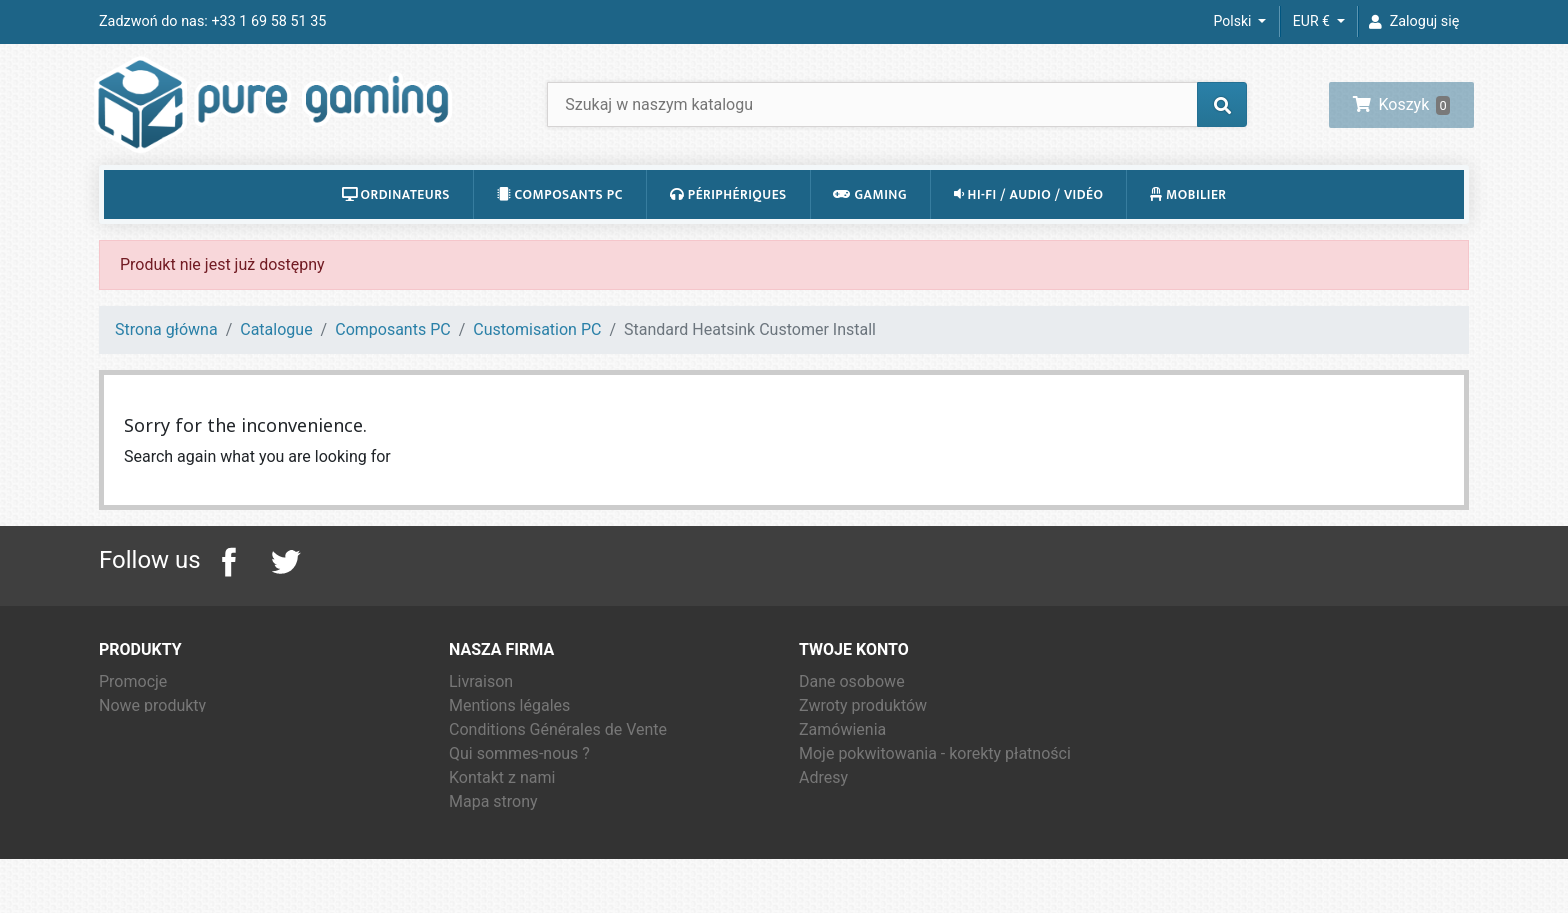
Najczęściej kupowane (178, 756)
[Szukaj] (897, 117)
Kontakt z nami (502, 804)
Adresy (823, 804)
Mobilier (1188, 221)
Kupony (825, 828)
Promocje (133, 708)
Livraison (481, 708)
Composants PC (560, 221)
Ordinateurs (396, 221)
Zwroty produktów (863, 732)
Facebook (229, 589)
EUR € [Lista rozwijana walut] (1313, 21)
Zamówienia (842, 756)
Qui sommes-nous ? (519, 780)
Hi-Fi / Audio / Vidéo (1029, 221)
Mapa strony (493, 828)
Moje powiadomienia (873, 852)
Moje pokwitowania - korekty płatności (935, 780)
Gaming (870, 221)
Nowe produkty (152, 732)
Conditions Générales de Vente (558, 756)
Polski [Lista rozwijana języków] (1234, 21)
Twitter (285, 589)
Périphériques (728, 221)
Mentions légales (509, 732)
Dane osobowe (852, 708)
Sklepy (472, 852)
